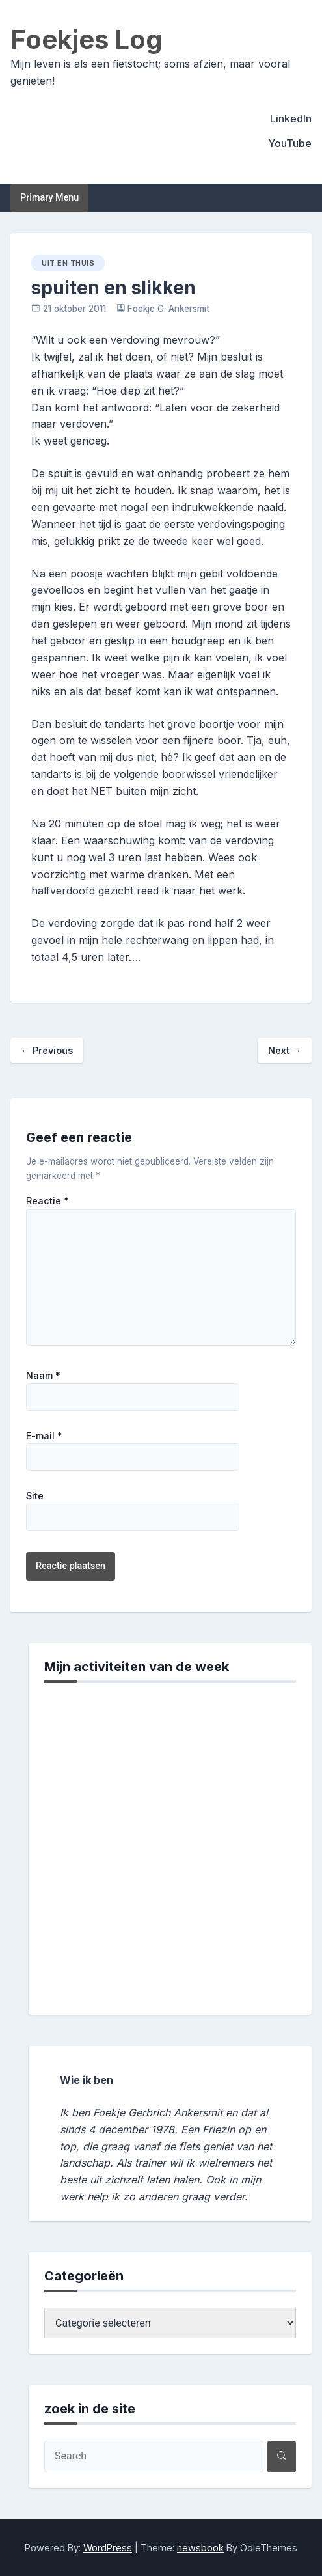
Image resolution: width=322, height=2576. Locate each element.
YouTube (290, 143)
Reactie (47, 1201)
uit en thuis (68, 263)
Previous (47, 1050)
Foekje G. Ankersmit (168, 308)
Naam (43, 1375)
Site (35, 1496)
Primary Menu (49, 197)
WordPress (107, 2547)
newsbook (200, 2547)
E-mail (44, 1436)
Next (284, 1050)
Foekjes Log (86, 39)
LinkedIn (291, 118)
